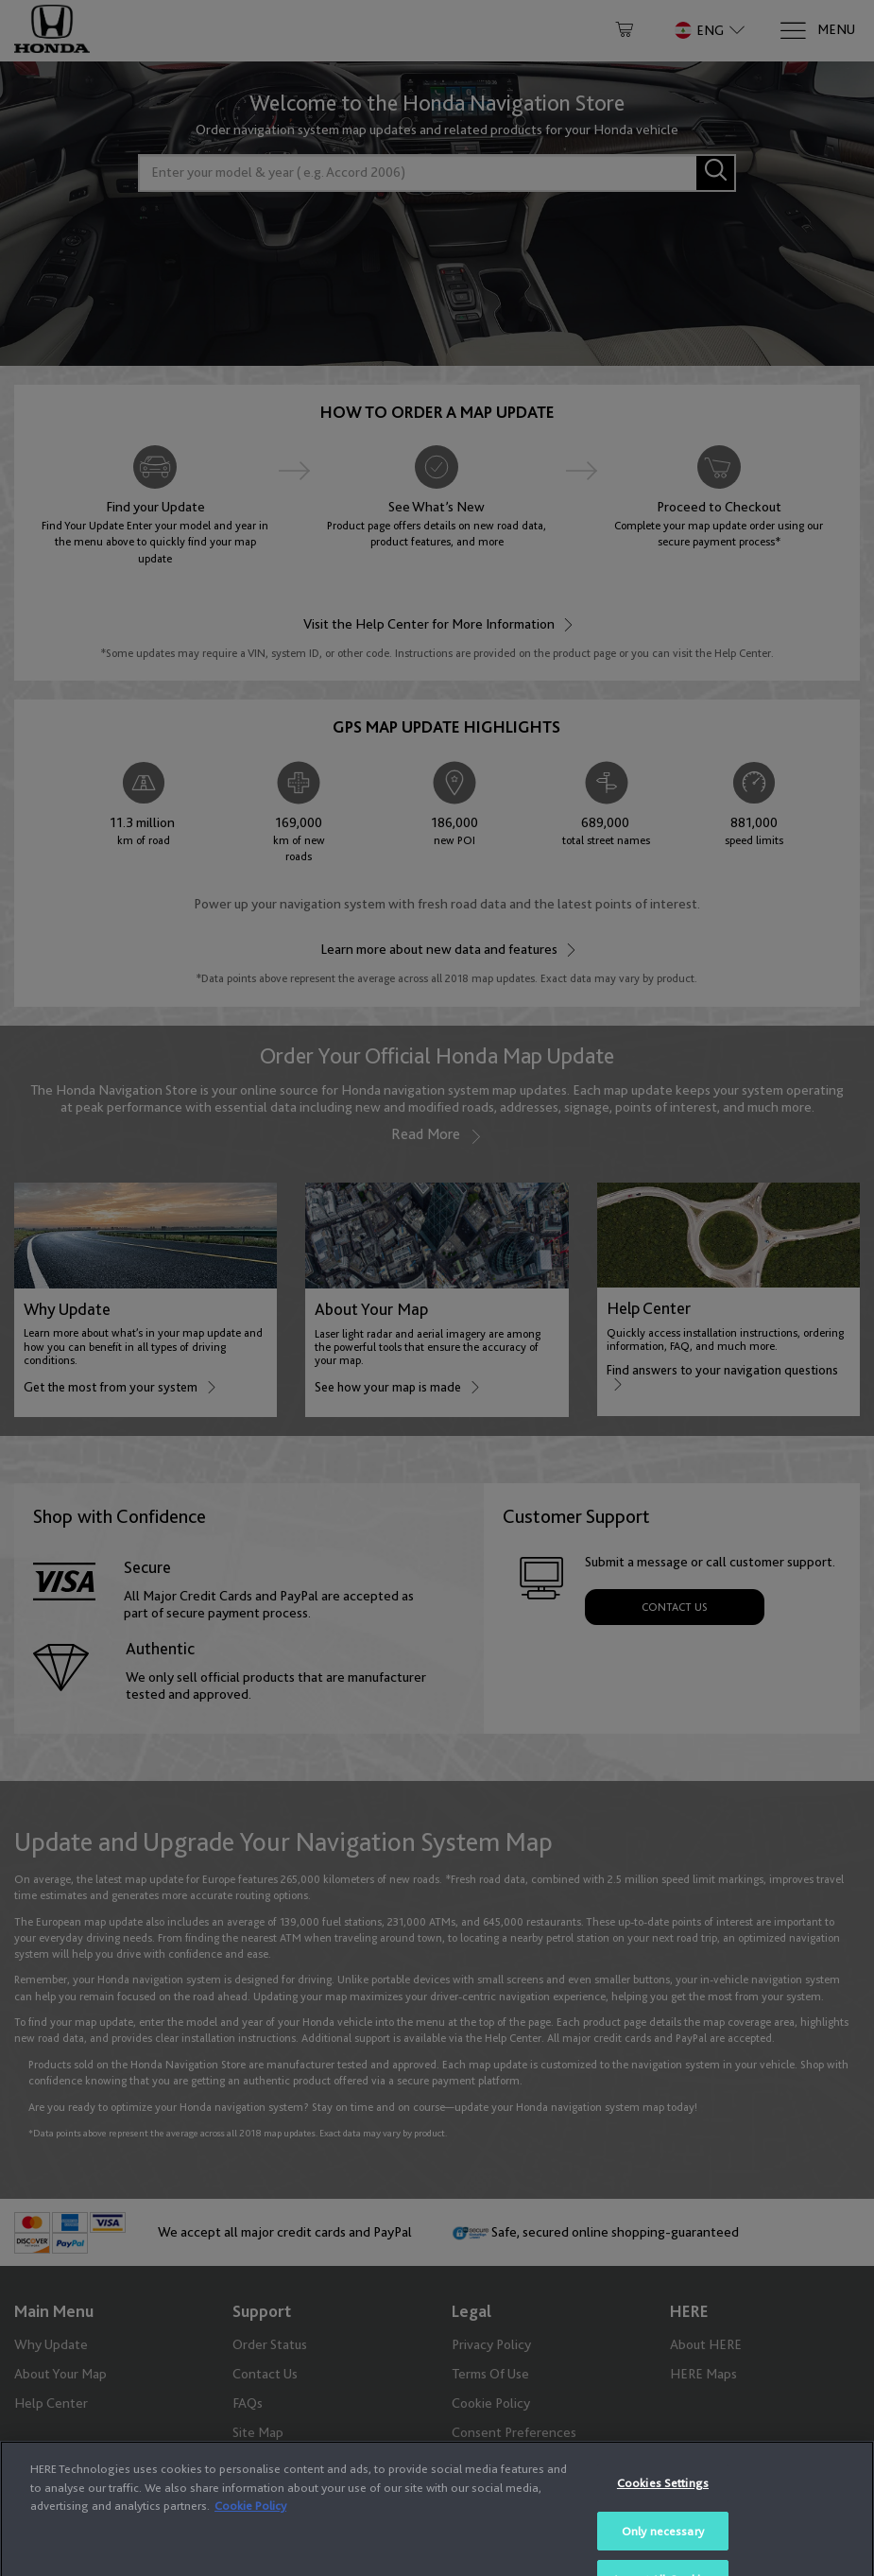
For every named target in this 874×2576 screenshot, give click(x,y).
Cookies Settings (663, 2534)
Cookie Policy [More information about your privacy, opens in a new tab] (250, 2557)
